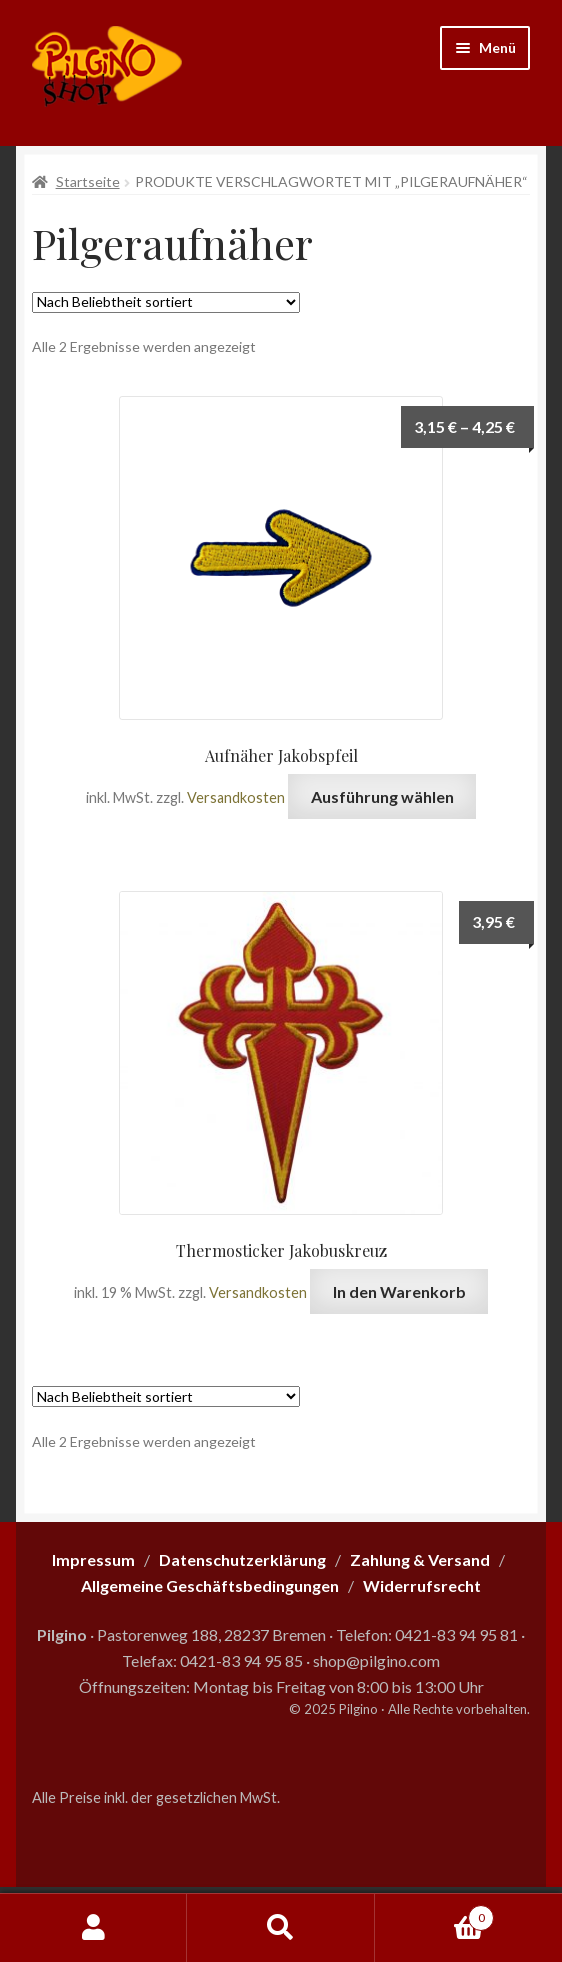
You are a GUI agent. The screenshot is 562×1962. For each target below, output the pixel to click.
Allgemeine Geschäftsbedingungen (210, 1585)
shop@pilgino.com (376, 1660)
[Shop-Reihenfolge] (166, 302)
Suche (280, 1928)
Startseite (88, 181)
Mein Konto (93, 1928)
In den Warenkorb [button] (399, 1291)
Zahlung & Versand (420, 1559)
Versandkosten (236, 797)
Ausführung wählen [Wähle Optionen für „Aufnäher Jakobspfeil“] (382, 796)
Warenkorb (435, 1914)
